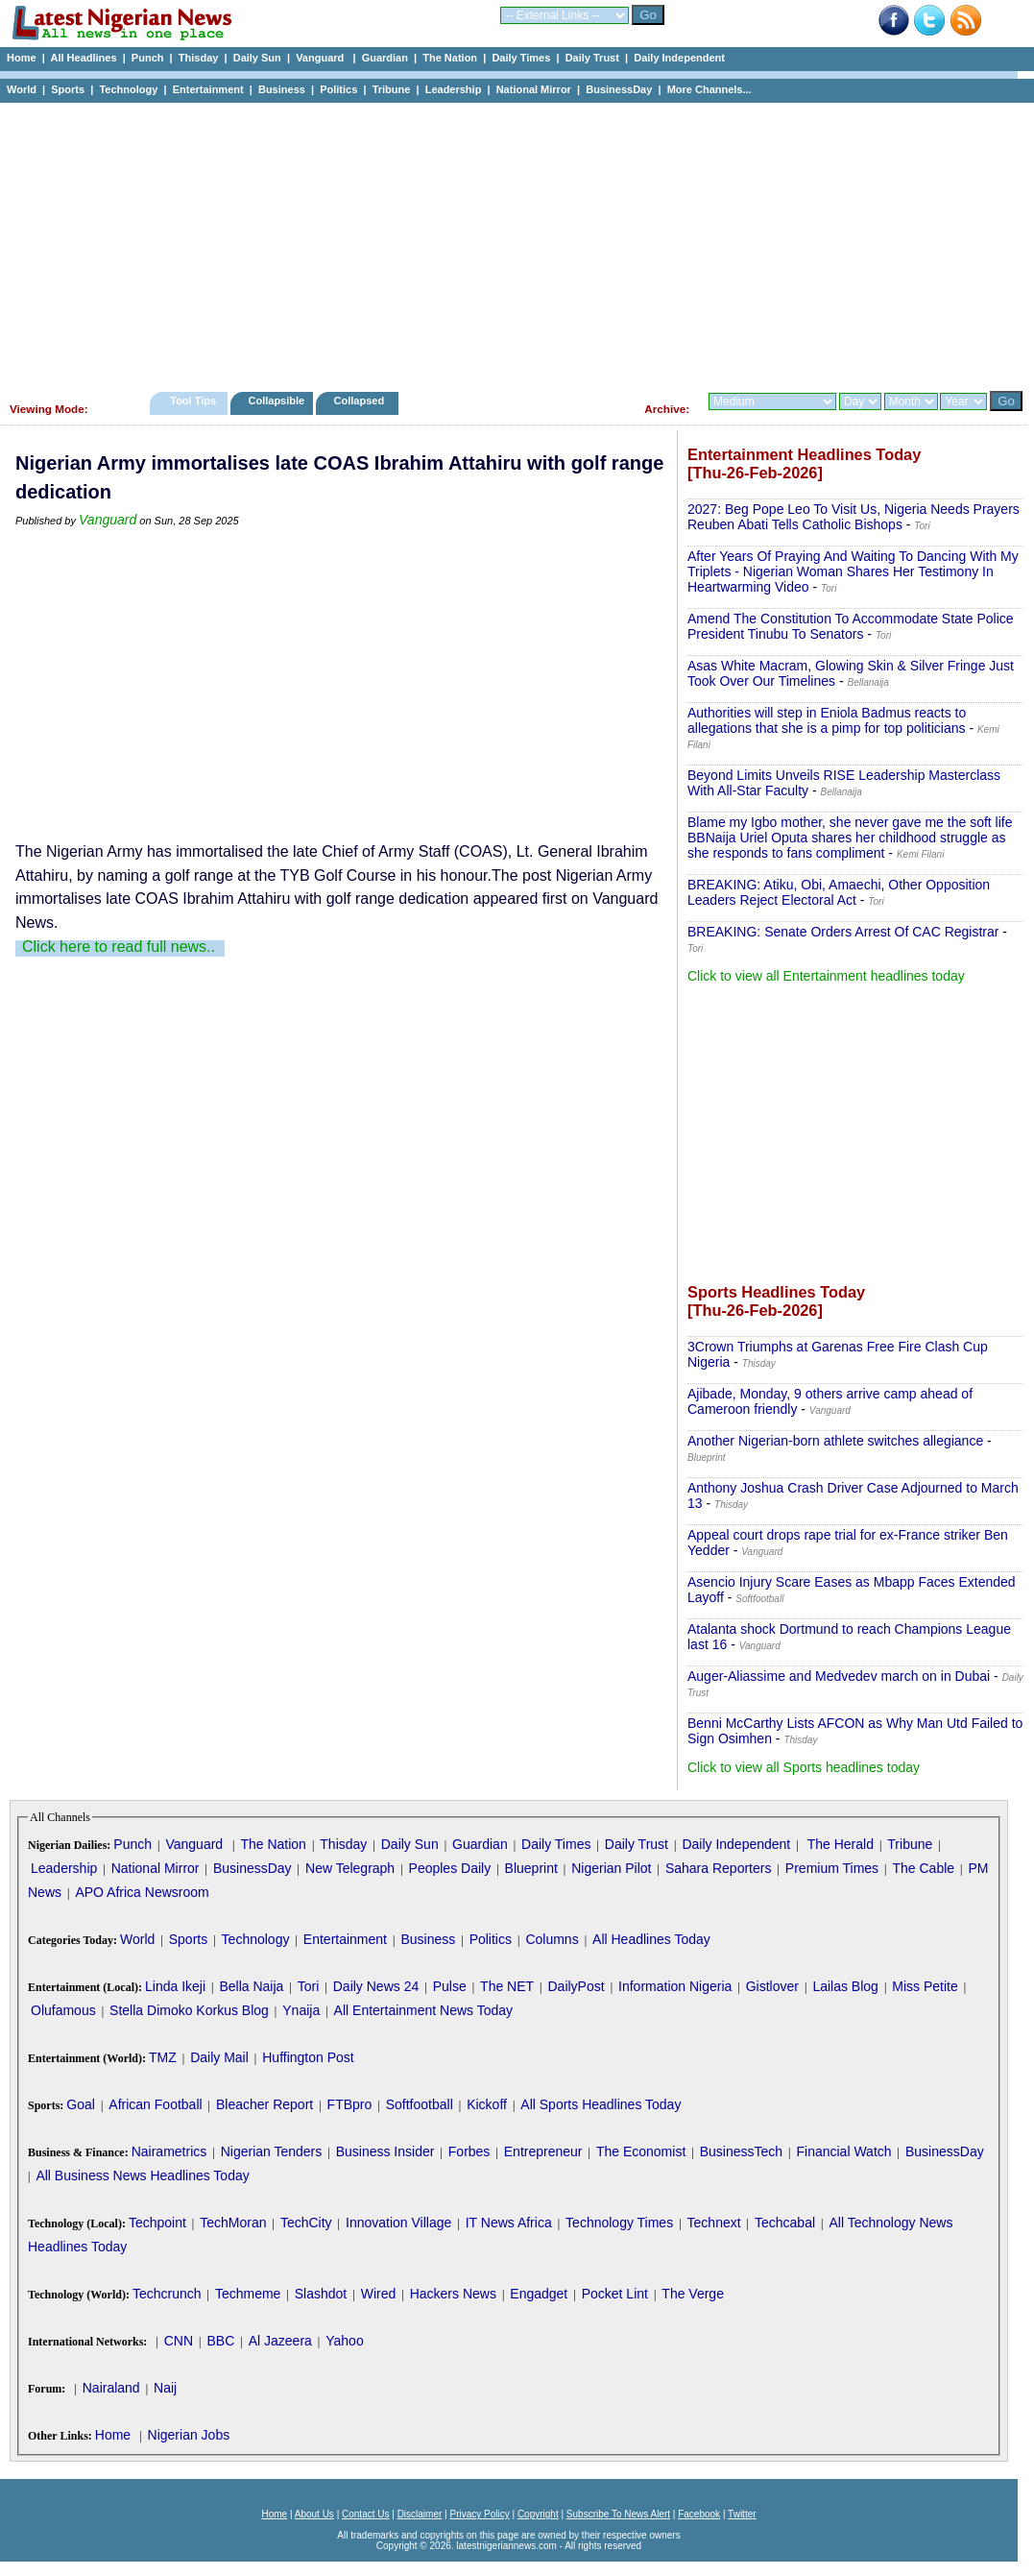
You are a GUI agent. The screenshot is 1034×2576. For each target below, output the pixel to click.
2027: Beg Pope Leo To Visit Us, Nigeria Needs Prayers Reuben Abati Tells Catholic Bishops (853, 516)
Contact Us (365, 2514)
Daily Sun (257, 57)
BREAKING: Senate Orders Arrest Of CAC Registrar (842, 931)
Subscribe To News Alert (618, 2514)
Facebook (699, 2514)
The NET (507, 1986)
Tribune (392, 89)
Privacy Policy (479, 2514)
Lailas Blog (845, 1986)
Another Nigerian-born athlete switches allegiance (835, 1440)
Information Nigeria (675, 1986)
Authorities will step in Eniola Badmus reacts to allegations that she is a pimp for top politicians (826, 720)
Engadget (538, 2293)
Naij (165, 2387)
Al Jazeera (280, 2340)
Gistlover (772, 1986)
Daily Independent (679, 57)
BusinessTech (741, 2151)
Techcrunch (167, 2293)
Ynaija (301, 2010)
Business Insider (385, 2151)
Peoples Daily (450, 1868)
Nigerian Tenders (272, 2151)
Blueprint (531, 1868)
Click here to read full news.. (118, 946)
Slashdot (321, 2293)
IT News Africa (509, 2222)
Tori (309, 1986)
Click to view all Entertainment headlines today (826, 976)
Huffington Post (307, 2057)
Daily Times (521, 57)
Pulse (450, 1986)
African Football (155, 2104)
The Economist (640, 2151)
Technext (714, 2222)
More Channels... (709, 89)
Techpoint (157, 2222)
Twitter (742, 2514)
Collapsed (361, 400)
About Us (314, 2514)
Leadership (453, 89)
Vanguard (321, 57)
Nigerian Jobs (189, 2434)
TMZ (163, 2057)
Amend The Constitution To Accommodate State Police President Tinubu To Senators (850, 626)
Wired (379, 2293)
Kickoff (487, 2104)
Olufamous (63, 2010)
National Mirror (533, 89)
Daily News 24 (376, 1986)
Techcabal (785, 2222)
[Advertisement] (509, 242)
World (21, 89)
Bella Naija (251, 1986)
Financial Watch (843, 2151)
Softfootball (419, 2104)
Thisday (199, 57)
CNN (178, 2340)
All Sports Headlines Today (600, 2104)
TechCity (306, 2222)
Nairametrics (169, 2151)
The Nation (449, 57)
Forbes (469, 2151)
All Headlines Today (651, 1939)
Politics (338, 89)
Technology (128, 89)
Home (21, 57)
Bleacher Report (264, 2104)
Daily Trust (592, 57)
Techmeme (247, 2293)
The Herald (840, 1844)
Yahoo (344, 2340)
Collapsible (276, 400)
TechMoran (233, 2222)
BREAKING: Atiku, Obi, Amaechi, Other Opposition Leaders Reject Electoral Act (838, 892)
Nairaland (111, 2387)
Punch (148, 57)
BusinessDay (619, 89)
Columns (551, 1939)
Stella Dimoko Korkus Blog (189, 2010)
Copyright (538, 2514)
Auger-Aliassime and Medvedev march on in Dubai (838, 1676)
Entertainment (208, 89)
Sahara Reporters (718, 1868)
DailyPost (576, 1986)
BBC (220, 2340)
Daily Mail (219, 2057)
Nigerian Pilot (611, 1868)
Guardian (385, 57)
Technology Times (619, 2222)
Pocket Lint (615, 2293)
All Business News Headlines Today (142, 2175)
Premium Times (831, 1868)
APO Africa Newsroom (141, 1892)
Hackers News (453, 2293)
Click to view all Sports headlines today (803, 1767)
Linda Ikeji (175, 1986)
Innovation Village (398, 2222)
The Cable (923, 1868)
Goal (80, 2104)
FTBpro (350, 2104)
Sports (67, 89)
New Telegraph (350, 1868)
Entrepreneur (543, 2151)
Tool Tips (193, 400)
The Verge (692, 2293)
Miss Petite (924, 1986)
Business (281, 89)
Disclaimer (420, 2514)
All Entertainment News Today (424, 2010)
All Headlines (83, 57)
